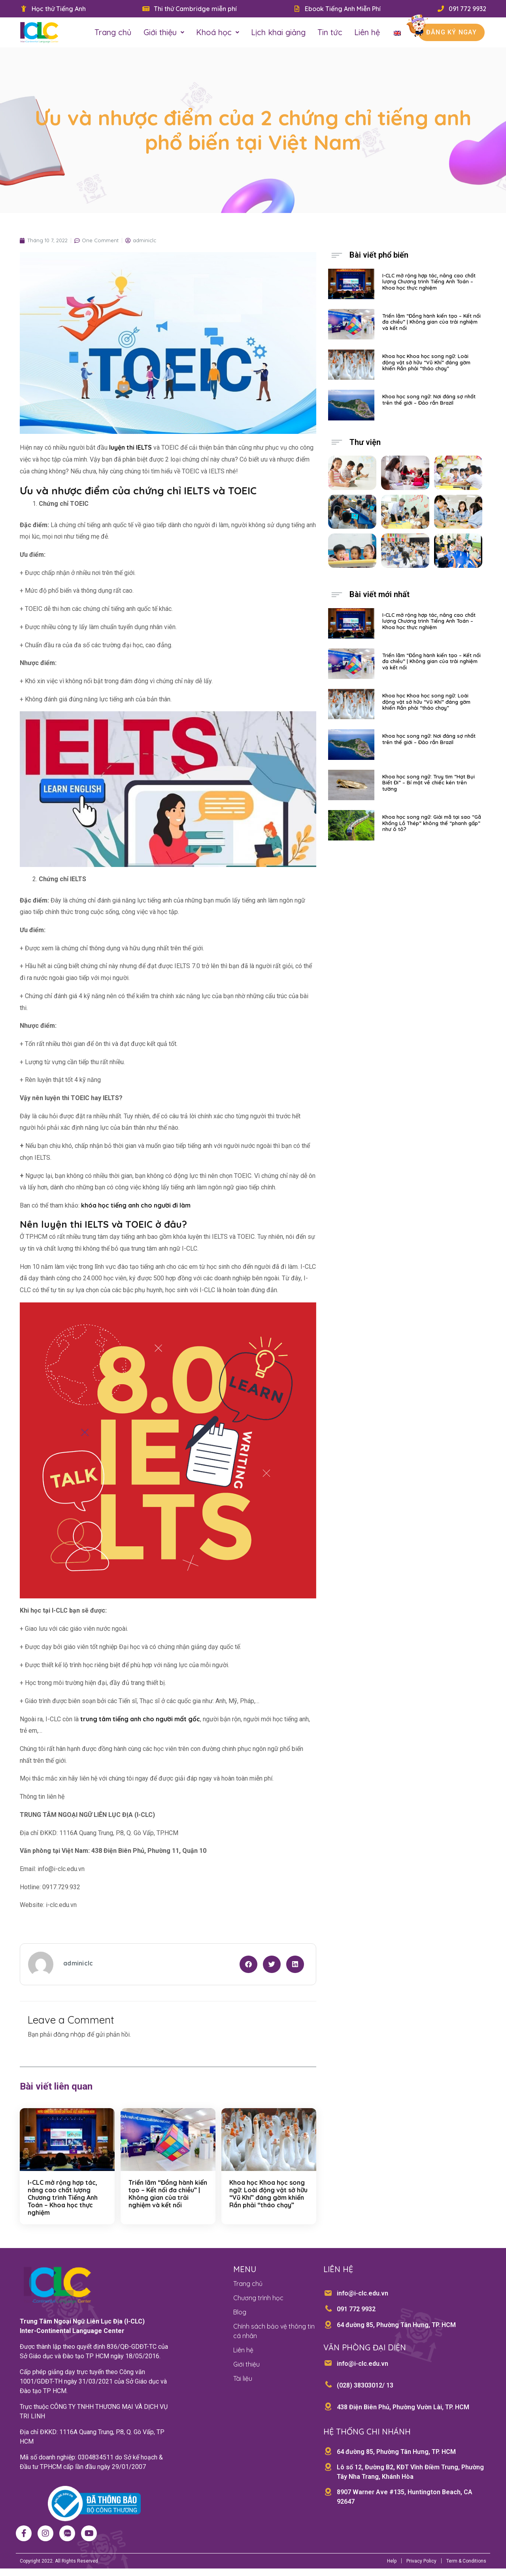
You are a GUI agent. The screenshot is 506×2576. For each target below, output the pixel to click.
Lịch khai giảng (278, 32)
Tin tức (329, 32)
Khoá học (217, 32)
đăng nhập (69, 2034)
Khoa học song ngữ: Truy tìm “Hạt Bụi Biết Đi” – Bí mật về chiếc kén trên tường (428, 782)
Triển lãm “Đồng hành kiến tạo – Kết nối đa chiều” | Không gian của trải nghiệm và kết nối (167, 2193)
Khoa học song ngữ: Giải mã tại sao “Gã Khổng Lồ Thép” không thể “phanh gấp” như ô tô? (431, 823)
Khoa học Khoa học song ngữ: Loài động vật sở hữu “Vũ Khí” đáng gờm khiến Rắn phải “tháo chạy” (268, 2193)
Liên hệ (367, 32)
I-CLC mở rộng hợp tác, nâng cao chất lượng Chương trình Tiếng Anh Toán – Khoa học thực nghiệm (63, 2197)
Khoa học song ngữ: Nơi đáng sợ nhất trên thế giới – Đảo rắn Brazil (429, 399)
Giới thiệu (163, 32)
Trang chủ (113, 32)
